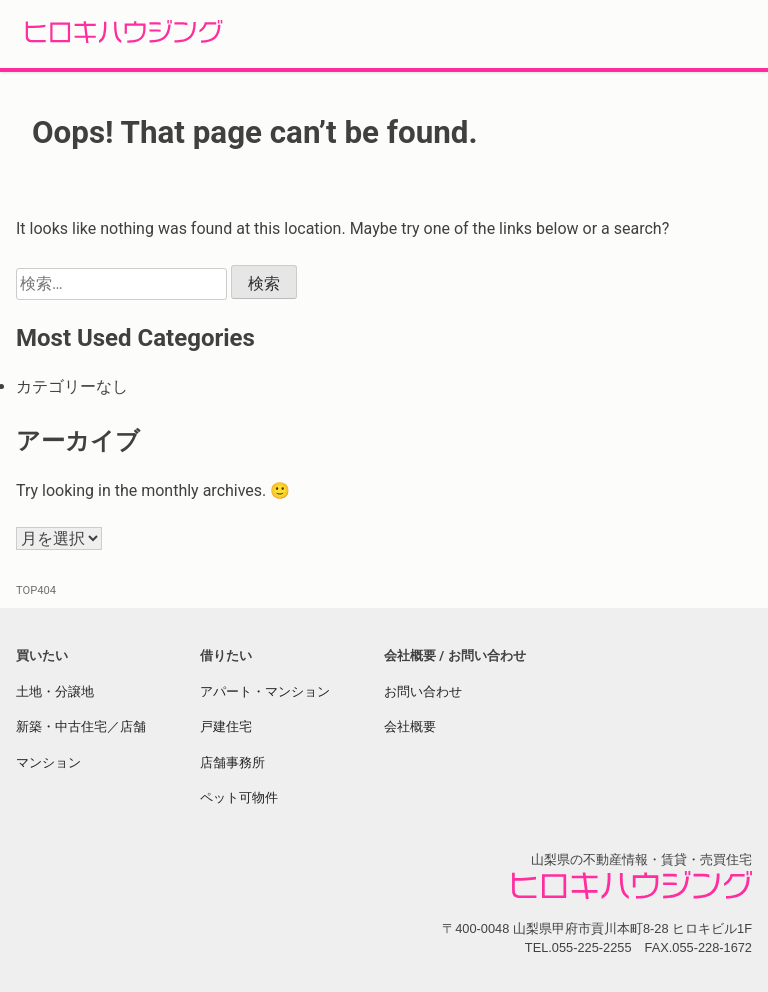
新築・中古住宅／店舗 (81, 726)
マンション (48, 762)
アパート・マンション (265, 691)
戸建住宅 (226, 726)
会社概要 (410, 726)
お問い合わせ (423, 691)
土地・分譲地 (55, 691)
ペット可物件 (239, 797)
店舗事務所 (232, 762)
